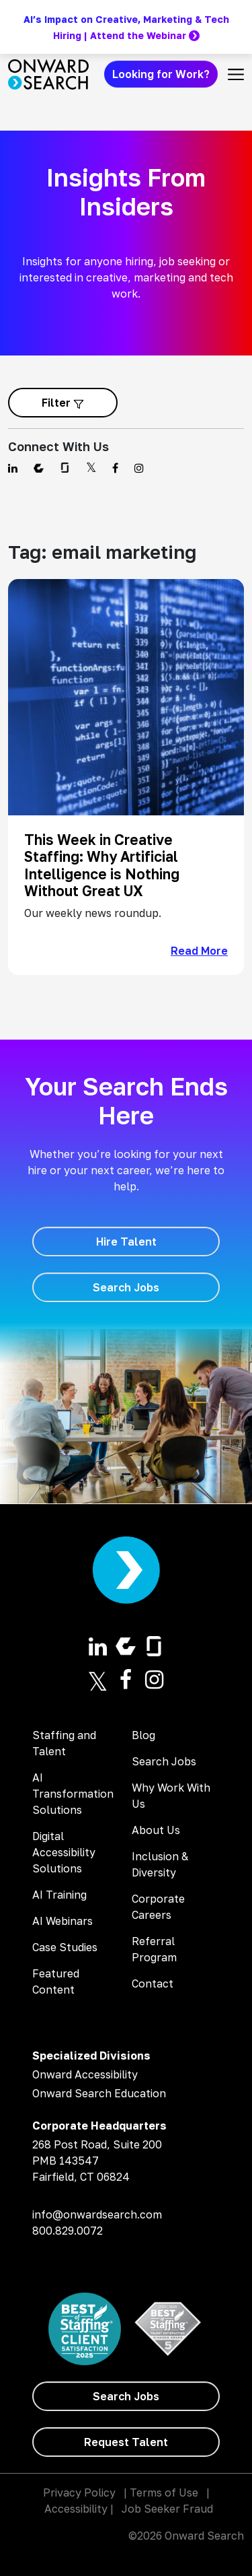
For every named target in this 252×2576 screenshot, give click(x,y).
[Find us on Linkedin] (12, 468)
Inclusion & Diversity (160, 1864)
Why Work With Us (171, 1795)
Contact (152, 1983)
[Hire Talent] (126, 1241)
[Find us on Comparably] (39, 468)
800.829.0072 (67, 2230)
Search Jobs (164, 1761)
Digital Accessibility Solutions (63, 1852)
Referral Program (154, 1949)
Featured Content (55, 1981)
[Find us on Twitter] (91, 468)
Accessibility (76, 2508)
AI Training (59, 1894)
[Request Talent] (126, 2442)
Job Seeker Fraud (167, 2508)
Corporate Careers (158, 1907)
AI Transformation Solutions (73, 1794)
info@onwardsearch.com (97, 2214)
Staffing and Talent (64, 1743)
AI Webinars (62, 1921)
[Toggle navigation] (236, 74)
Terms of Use (164, 2492)
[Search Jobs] (126, 1287)
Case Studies (64, 1947)
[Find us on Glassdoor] (65, 468)
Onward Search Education (99, 2093)
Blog (143, 1735)
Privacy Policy (79, 2492)
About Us (156, 1830)
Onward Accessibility (85, 2074)
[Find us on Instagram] (139, 468)
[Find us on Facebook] (115, 468)
